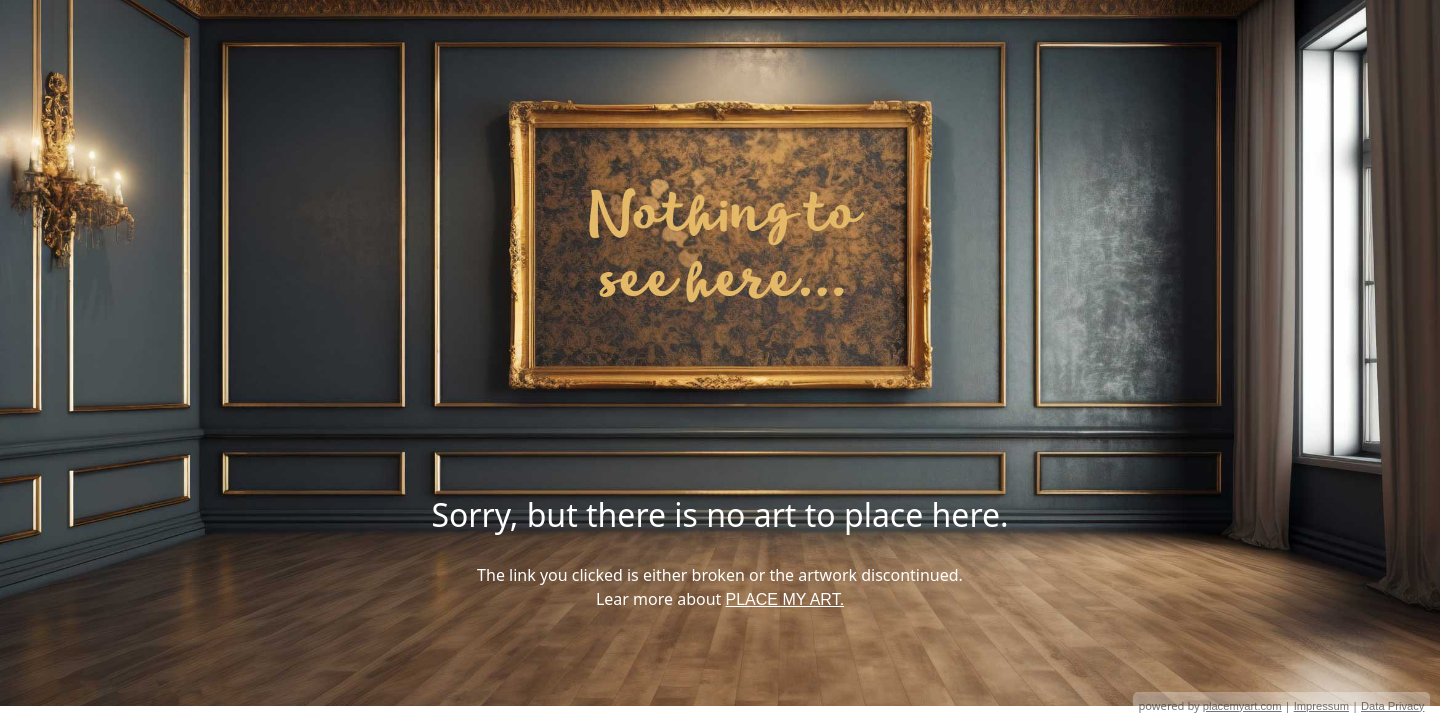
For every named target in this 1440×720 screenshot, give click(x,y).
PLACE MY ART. (785, 599)
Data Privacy (1392, 706)
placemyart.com (1242, 706)
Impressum (1321, 706)
